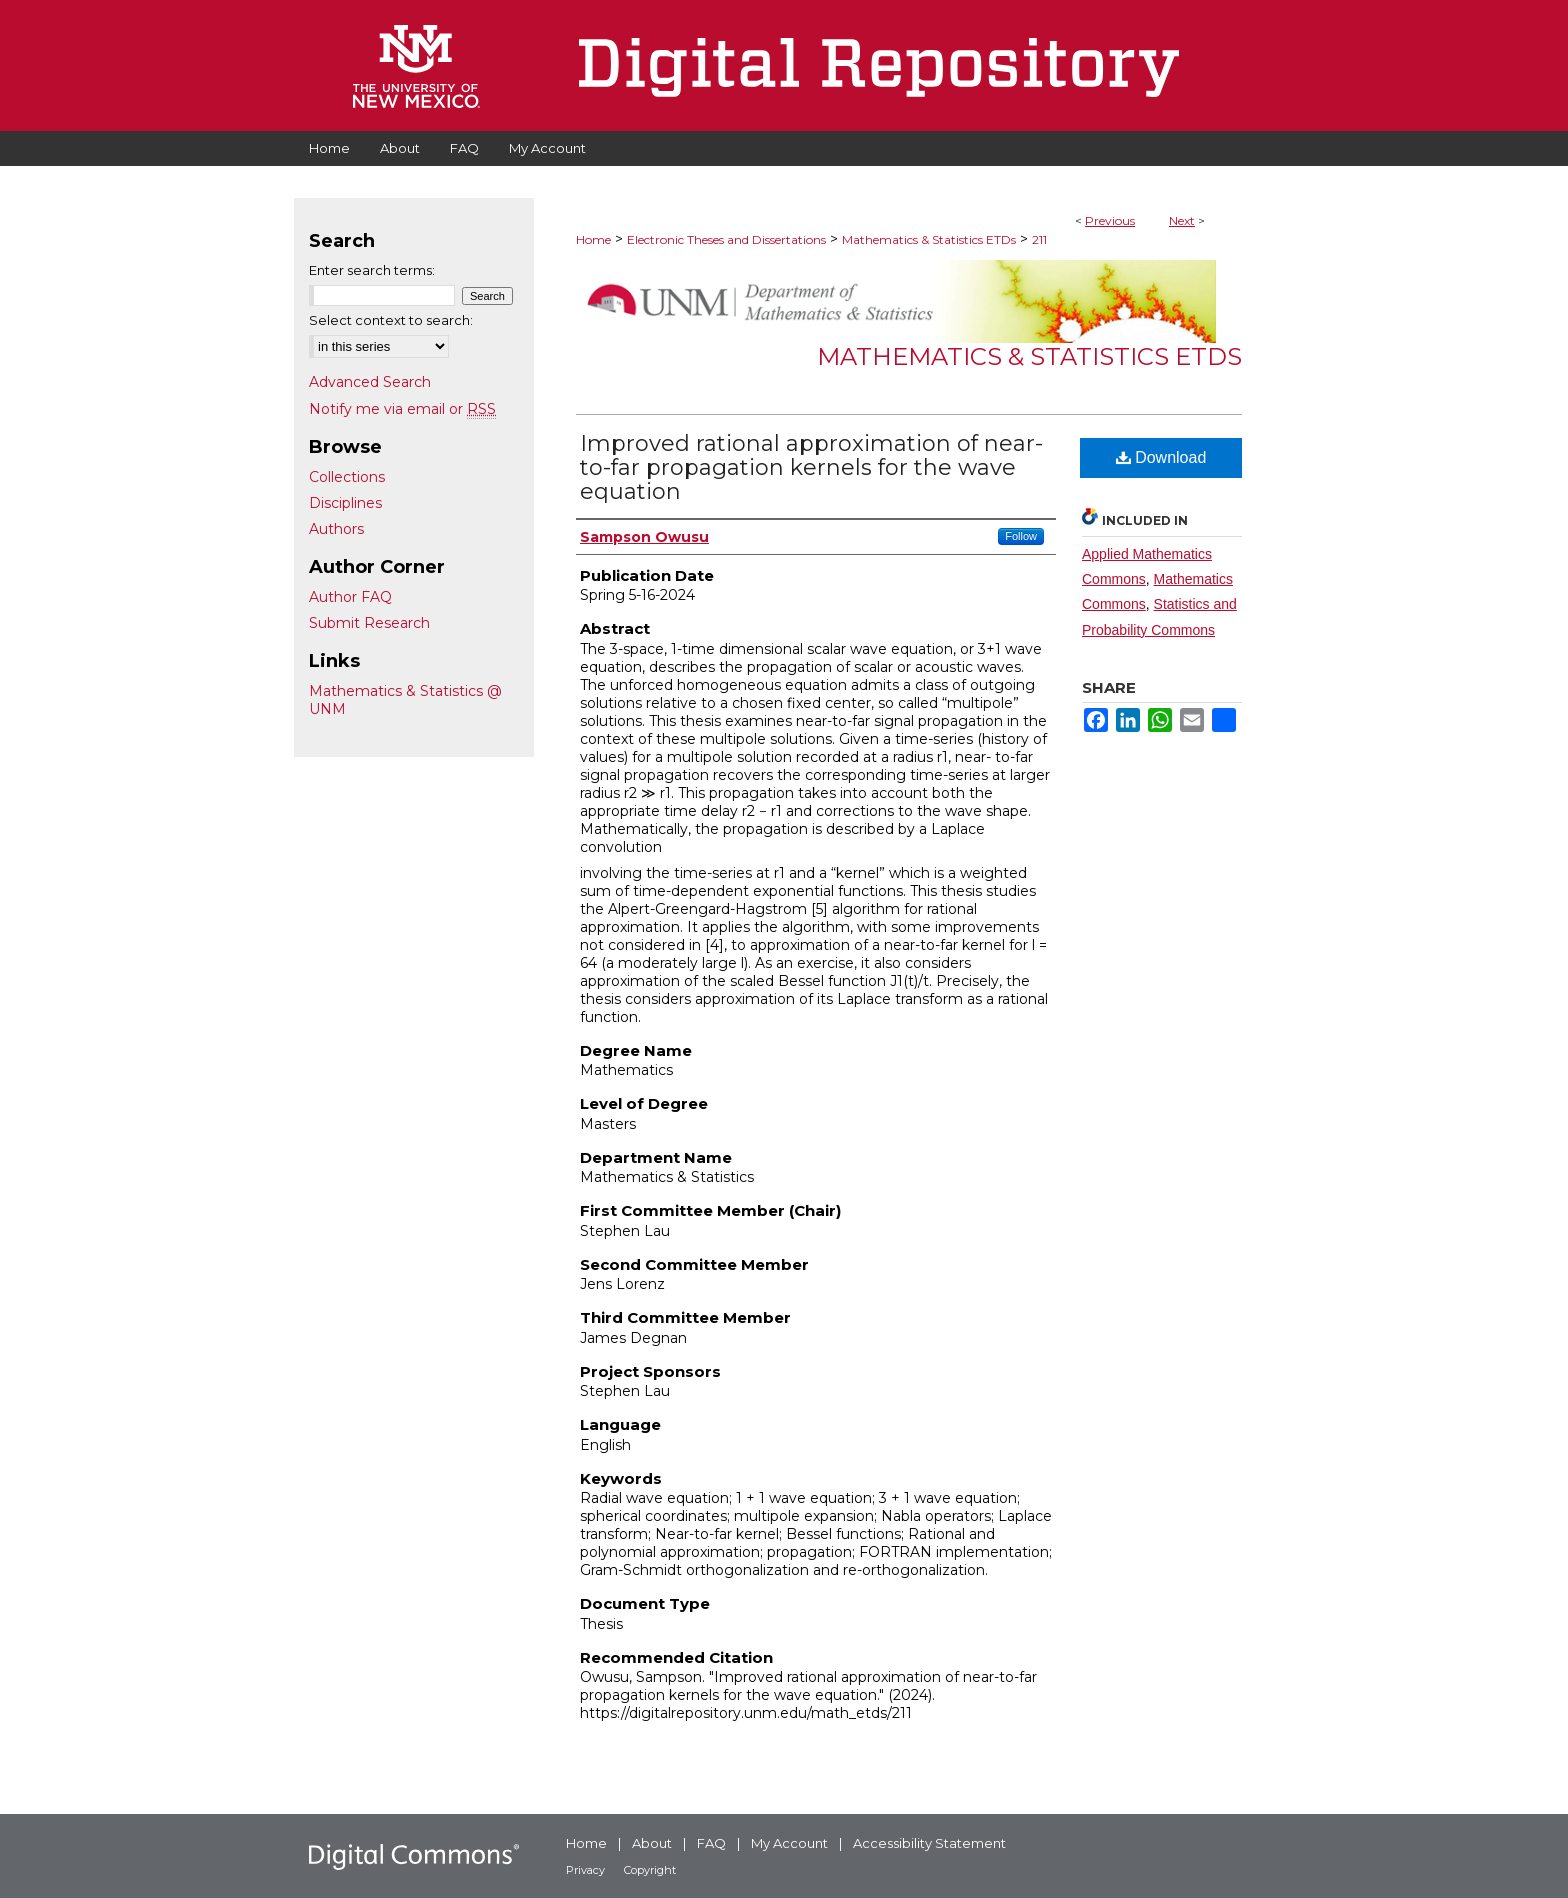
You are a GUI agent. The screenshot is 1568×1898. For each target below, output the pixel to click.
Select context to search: (391, 320)
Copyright (650, 1870)
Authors (336, 529)
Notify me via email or (402, 409)
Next (1182, 220)
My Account (789, 1843)
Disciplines (345, 503)
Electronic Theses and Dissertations (726, 239)
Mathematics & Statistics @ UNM (405, 700)
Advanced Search (370, 382)
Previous (1110, 220)
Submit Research (369, 623)
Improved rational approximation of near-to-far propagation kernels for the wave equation (811, 467)
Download (1161, 457)
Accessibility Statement (929, 1843)
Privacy (585, 1870)
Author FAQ (350, 597)
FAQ (711, 1843)
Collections (347, 477)
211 (1039, 239)
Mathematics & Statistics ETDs (929, 239)
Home (593, 239)
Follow (1021, 536)
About (652, 1843)
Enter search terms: (372, 270)
